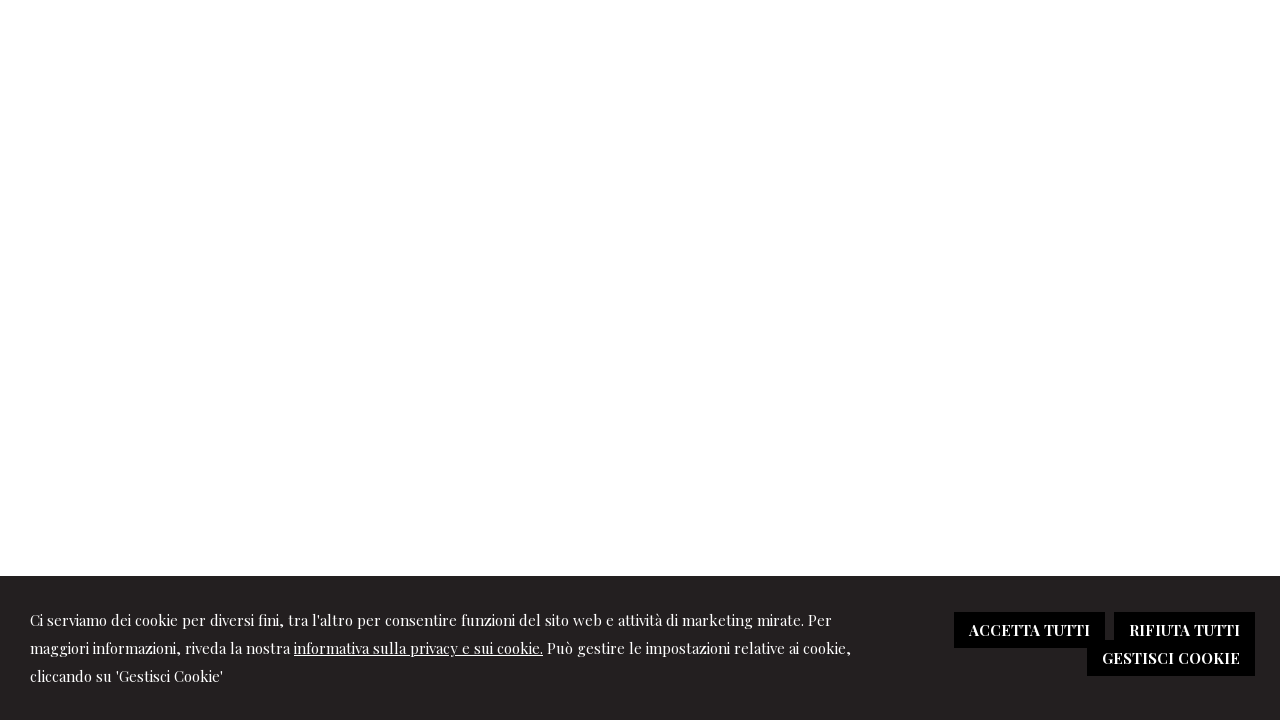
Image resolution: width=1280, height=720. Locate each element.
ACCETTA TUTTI (1029, 630)
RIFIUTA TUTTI (1184, 630)
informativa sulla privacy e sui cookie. (418, 648)
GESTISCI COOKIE (1171, 658)
